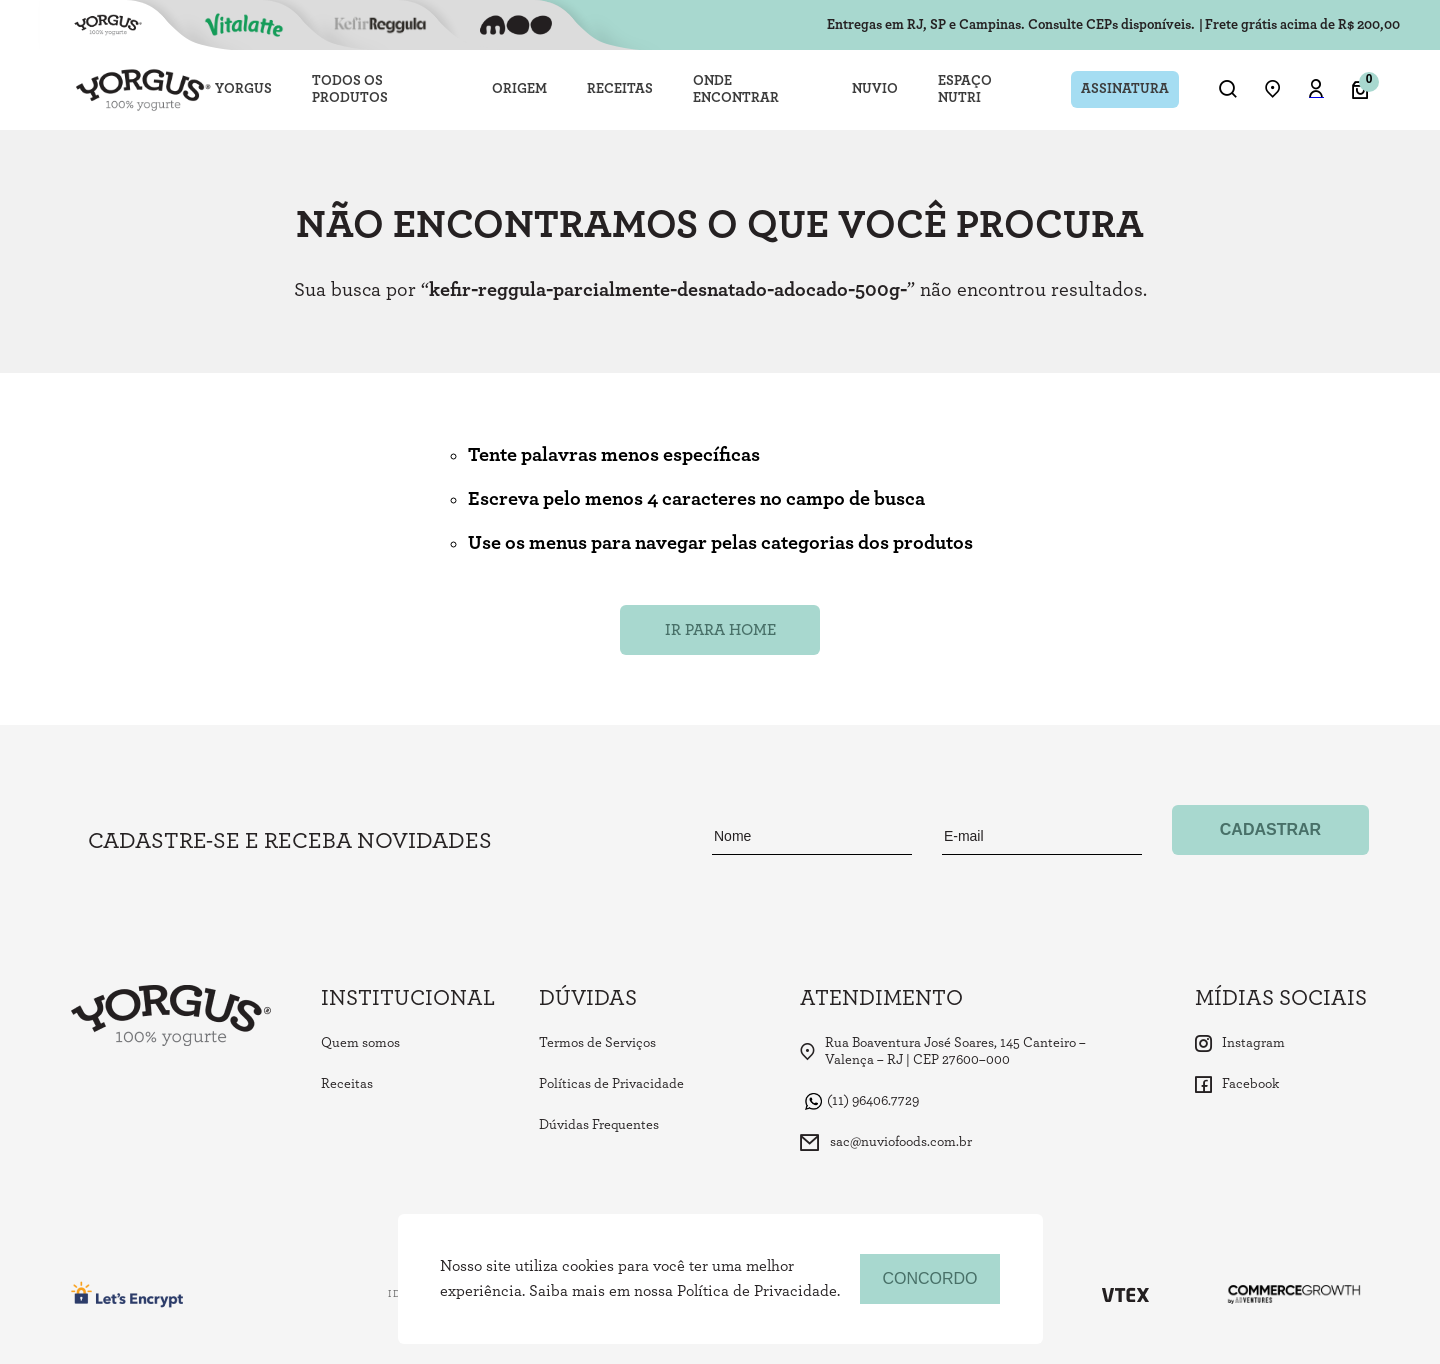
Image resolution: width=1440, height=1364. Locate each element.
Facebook (1237, 1084)
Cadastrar (1270, 829)
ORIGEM (519, 89)
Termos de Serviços (597, 1043)
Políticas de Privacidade (611, 1084)
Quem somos (360, 1043)
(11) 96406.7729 (862, 1101)
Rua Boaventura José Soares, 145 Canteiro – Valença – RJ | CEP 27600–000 (943, 1051)
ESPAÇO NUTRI (965, 89)
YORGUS (243, 89)
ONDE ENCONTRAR (736, 89)
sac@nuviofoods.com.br (886, 1142)
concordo (929, 1278)
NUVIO (875, 89)
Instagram (1240, 1043)
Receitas (347, 1084)
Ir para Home (720, 630)
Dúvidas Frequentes (599, 1125)
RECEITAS (620, 89)
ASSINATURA (1125, 89)
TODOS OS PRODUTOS (350, 89)
